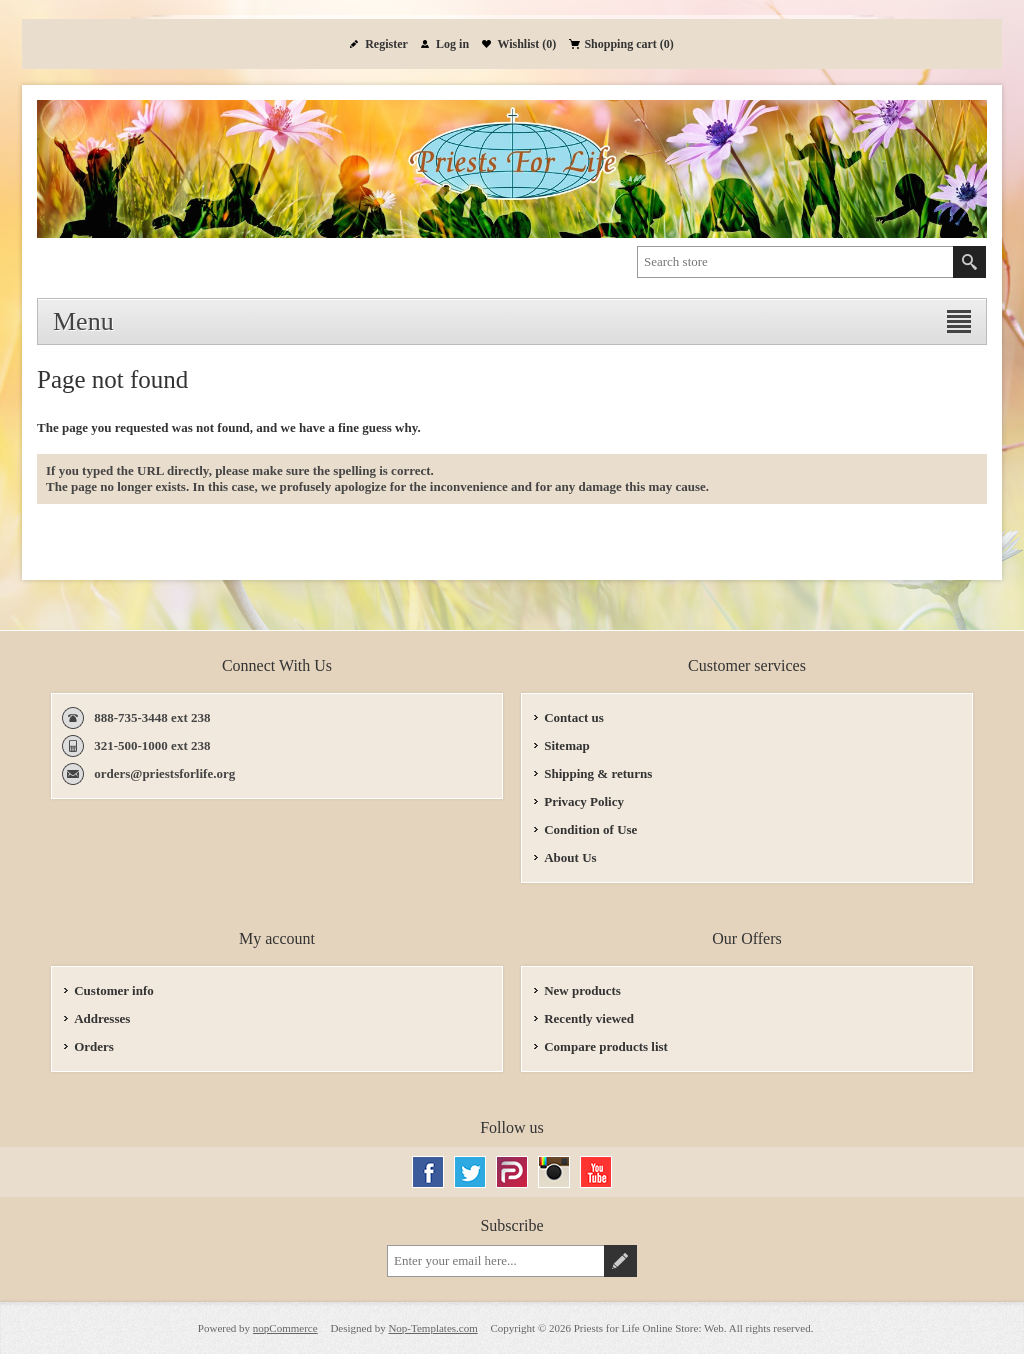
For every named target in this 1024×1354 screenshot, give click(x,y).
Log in (452, 44)
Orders (94, 1046)
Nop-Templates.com (432, 1328)
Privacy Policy (584, 801)
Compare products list (606, 1046)
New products (582, 990)
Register (386, 44)
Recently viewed (589, 1018)
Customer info (114, 990)
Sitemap (567, 745)
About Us (570, 857)
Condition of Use (590, 829)
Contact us (574, 717)
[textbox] (795, 262)
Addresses (102, 1018)
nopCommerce (285, 1328)
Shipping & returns (598, 773)
